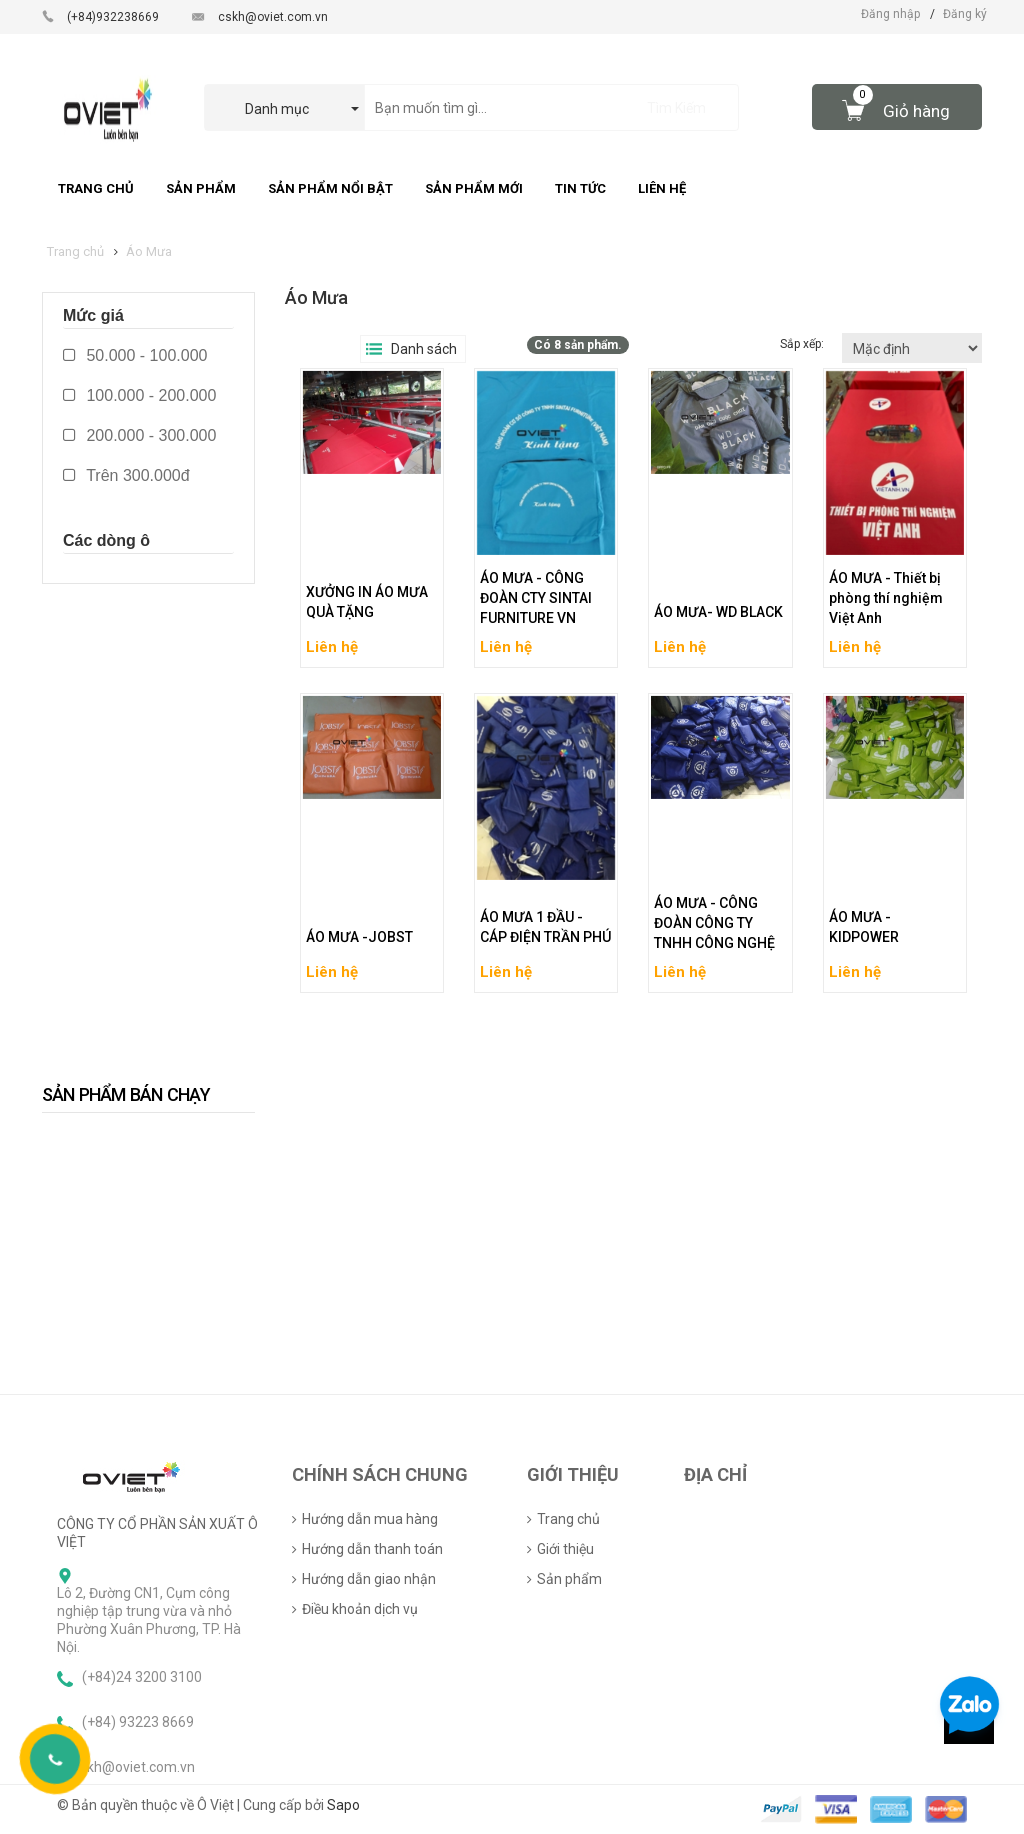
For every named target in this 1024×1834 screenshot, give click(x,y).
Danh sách (424, 349)
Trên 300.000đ (126, 475)
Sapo (343, 1805)
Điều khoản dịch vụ (360, 1609)
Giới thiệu (565, 1549)
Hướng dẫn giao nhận (369, 1579)
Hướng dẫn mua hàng (370, 1519)
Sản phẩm (569, 1579)
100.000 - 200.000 (139, 395)
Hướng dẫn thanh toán (372, 1549)
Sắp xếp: (803, 344)
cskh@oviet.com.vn (273, 17)
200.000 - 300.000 (139, 435)
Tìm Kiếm (676, 108)
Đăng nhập (890, 14)
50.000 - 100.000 (135, 355)
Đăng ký (965, 14)
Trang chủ (568, 1519)
